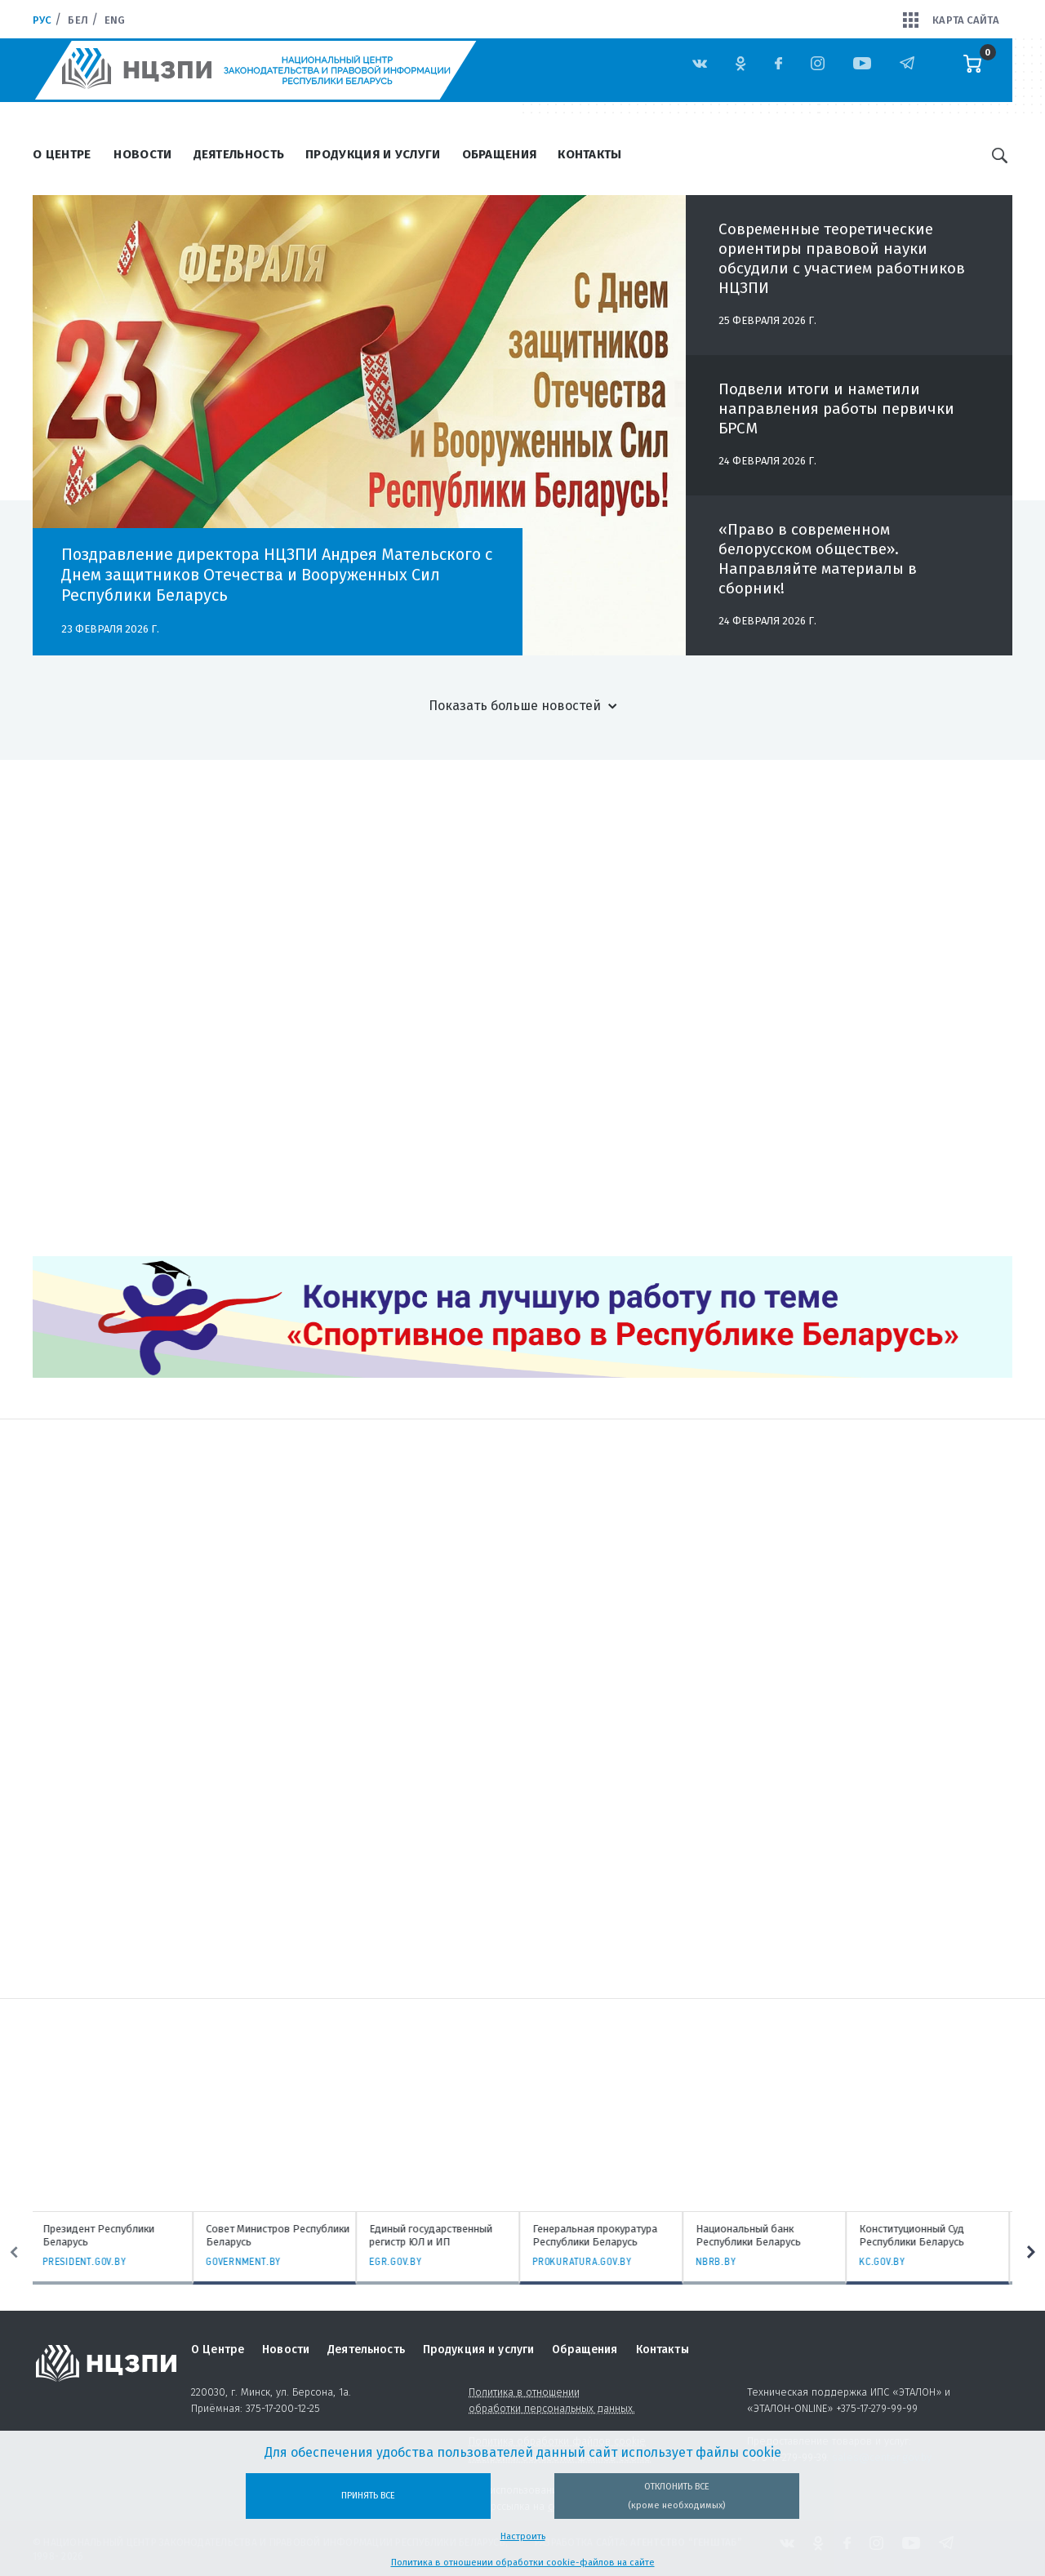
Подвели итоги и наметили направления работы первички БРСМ (836, 408)
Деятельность (239, 154)
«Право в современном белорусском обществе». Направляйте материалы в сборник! (817, 558)
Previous (14, 2253)
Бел (77, 20)
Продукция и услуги (372, 154)
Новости (142, 154)
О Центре (62, 154)
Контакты (589, 154)
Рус (42, 20)
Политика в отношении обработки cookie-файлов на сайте (523, 2562)
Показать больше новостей (515, 705)
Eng (114, 20)
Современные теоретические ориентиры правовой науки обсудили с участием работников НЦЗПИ (841, 258)
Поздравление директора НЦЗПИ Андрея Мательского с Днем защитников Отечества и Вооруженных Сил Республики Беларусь (276, 574)
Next (1031, 2253)
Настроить (522, 2536)
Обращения (499, 154)
